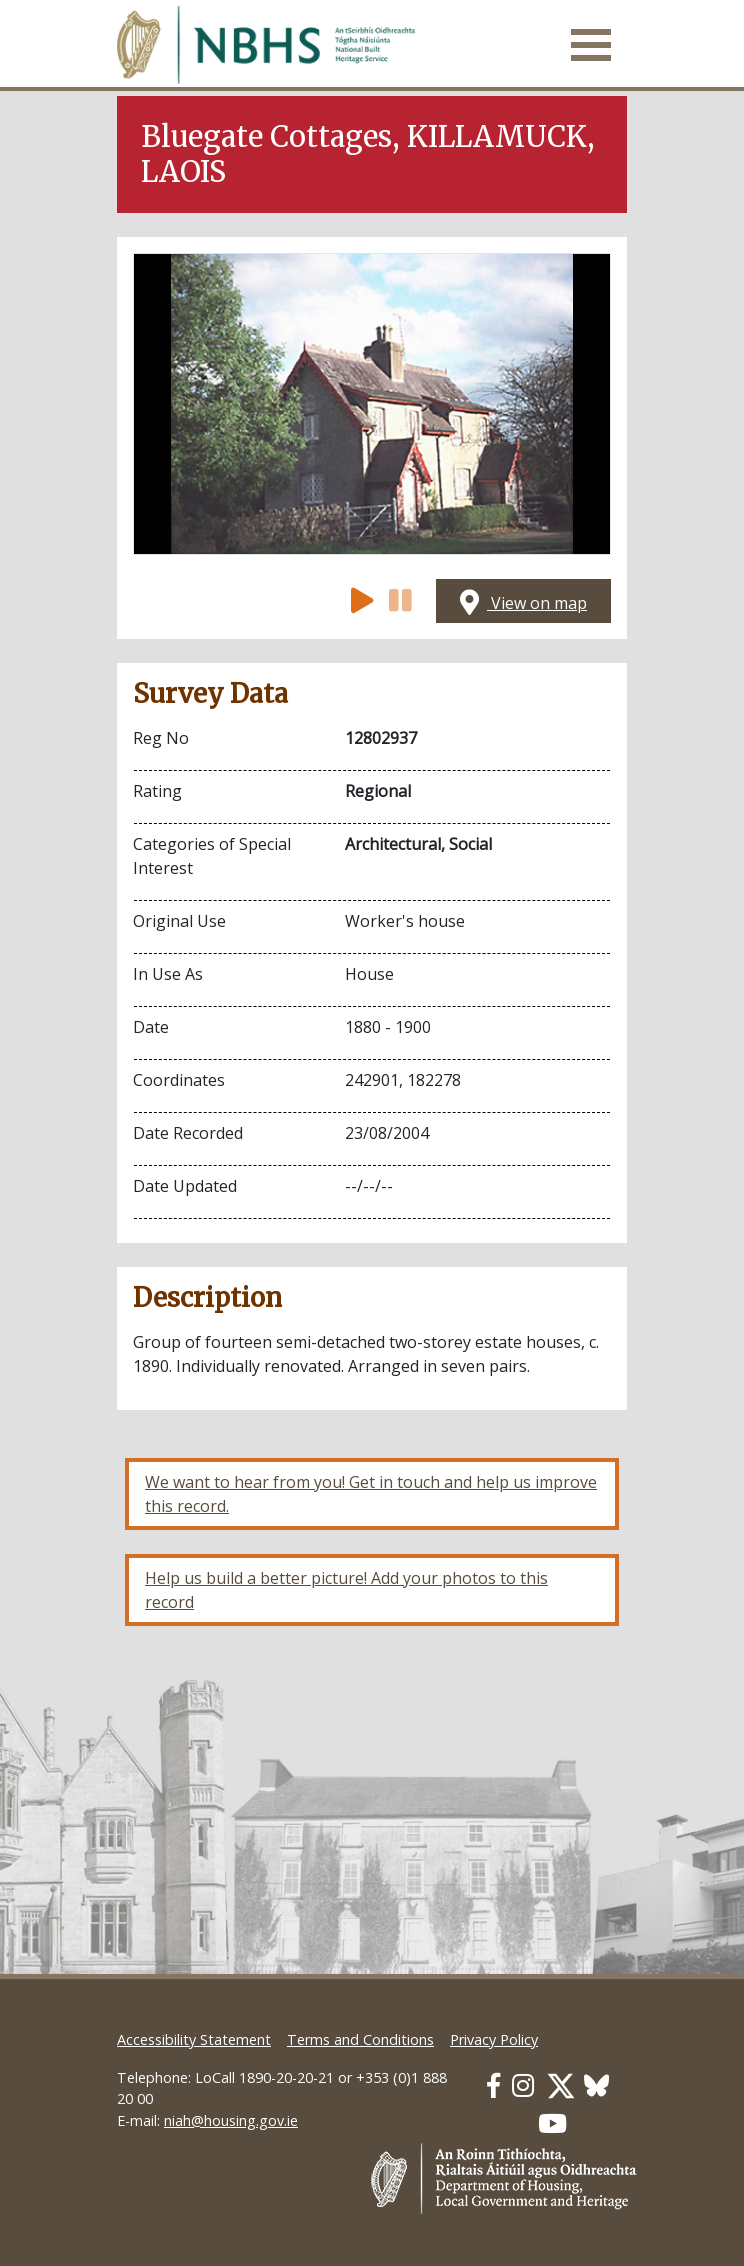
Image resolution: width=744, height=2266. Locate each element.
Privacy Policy (494, 2039)
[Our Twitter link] (561, 2085)
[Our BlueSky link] (596, 2085)
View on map (523, 603)
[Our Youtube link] (552, 2123)
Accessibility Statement (194, 2039)
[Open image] (372, 404)
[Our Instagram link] (523, 2085)
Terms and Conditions (360, 2039)
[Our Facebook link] (493, 2085)
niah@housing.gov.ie (231, 2120)
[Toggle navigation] (591, 45)
